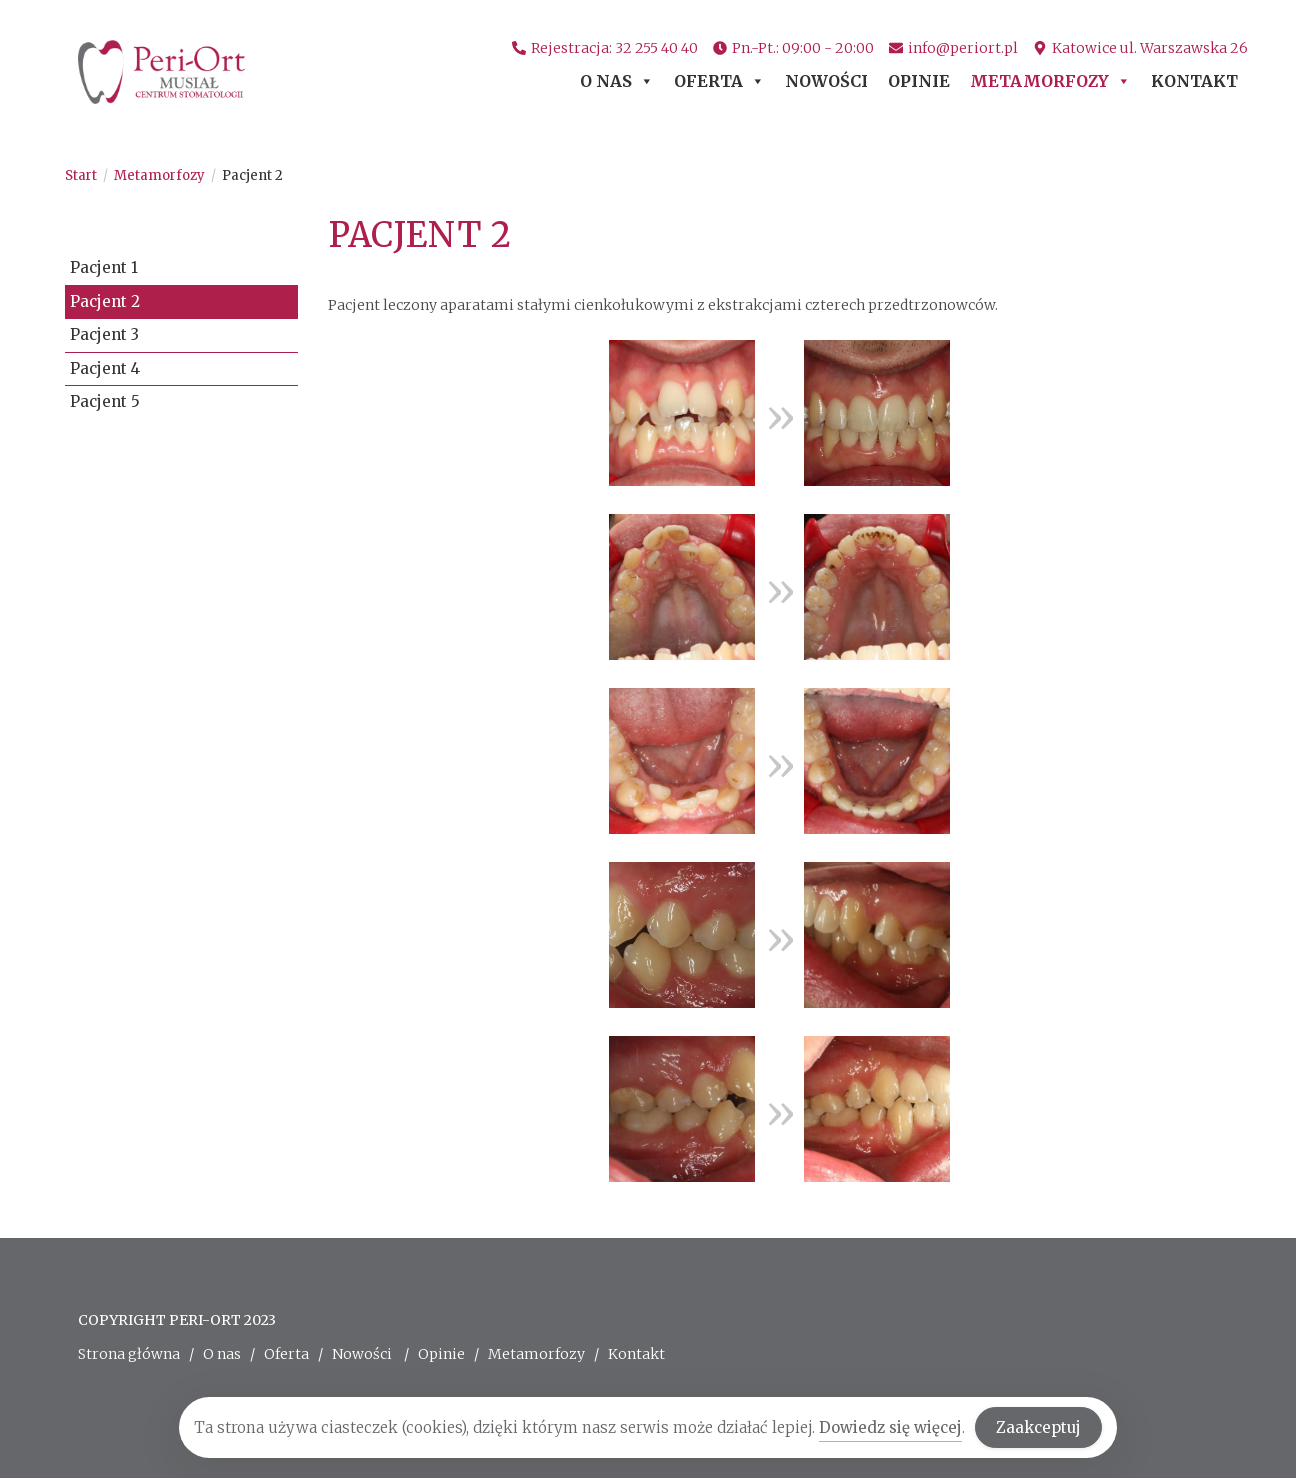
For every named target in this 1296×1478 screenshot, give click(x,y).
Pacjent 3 (104, 334)
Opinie (919, 81)
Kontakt (1194, 81)
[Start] (81, 175)
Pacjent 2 (252, 175)
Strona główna (129, 1354)
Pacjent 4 (105, 368)
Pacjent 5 (105, 401)
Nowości (826, 81)
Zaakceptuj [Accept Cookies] (1038, 1428)
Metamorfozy (1050, 81)
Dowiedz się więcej (890, 1428)
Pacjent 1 (104, 267)
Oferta (719, 81)
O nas (617, 81)
